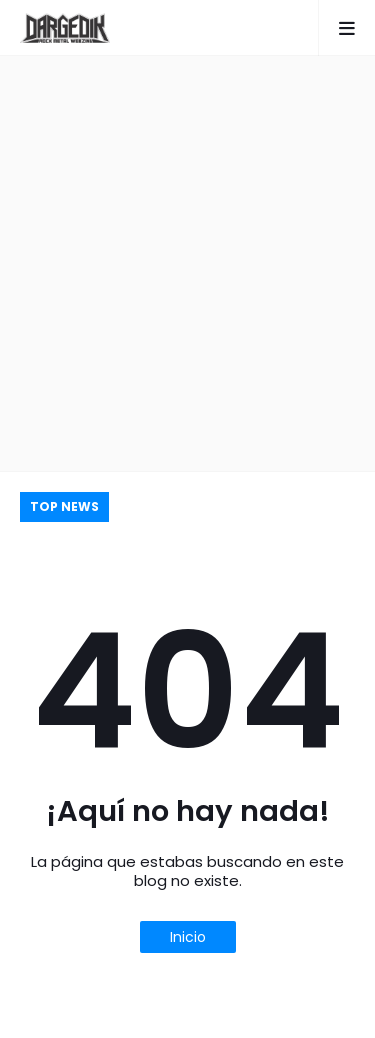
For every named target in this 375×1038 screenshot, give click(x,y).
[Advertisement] (187, 263)
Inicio (188, 937)
